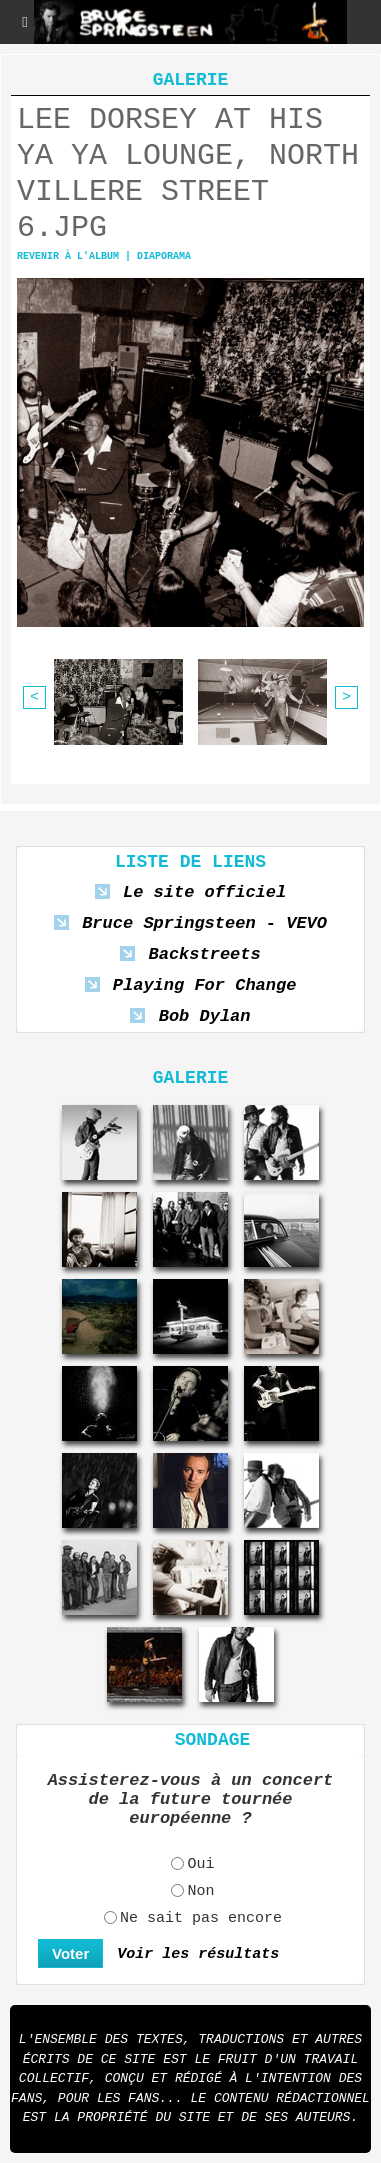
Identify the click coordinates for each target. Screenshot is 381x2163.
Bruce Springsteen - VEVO (204, 923)
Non (200, 1892)
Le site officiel (204, 892)
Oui (200, 1865)
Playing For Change (205, 985)
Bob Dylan (205, 1016)
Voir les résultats (198, 1954)
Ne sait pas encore (201, 1919)
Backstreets (204, 954)
